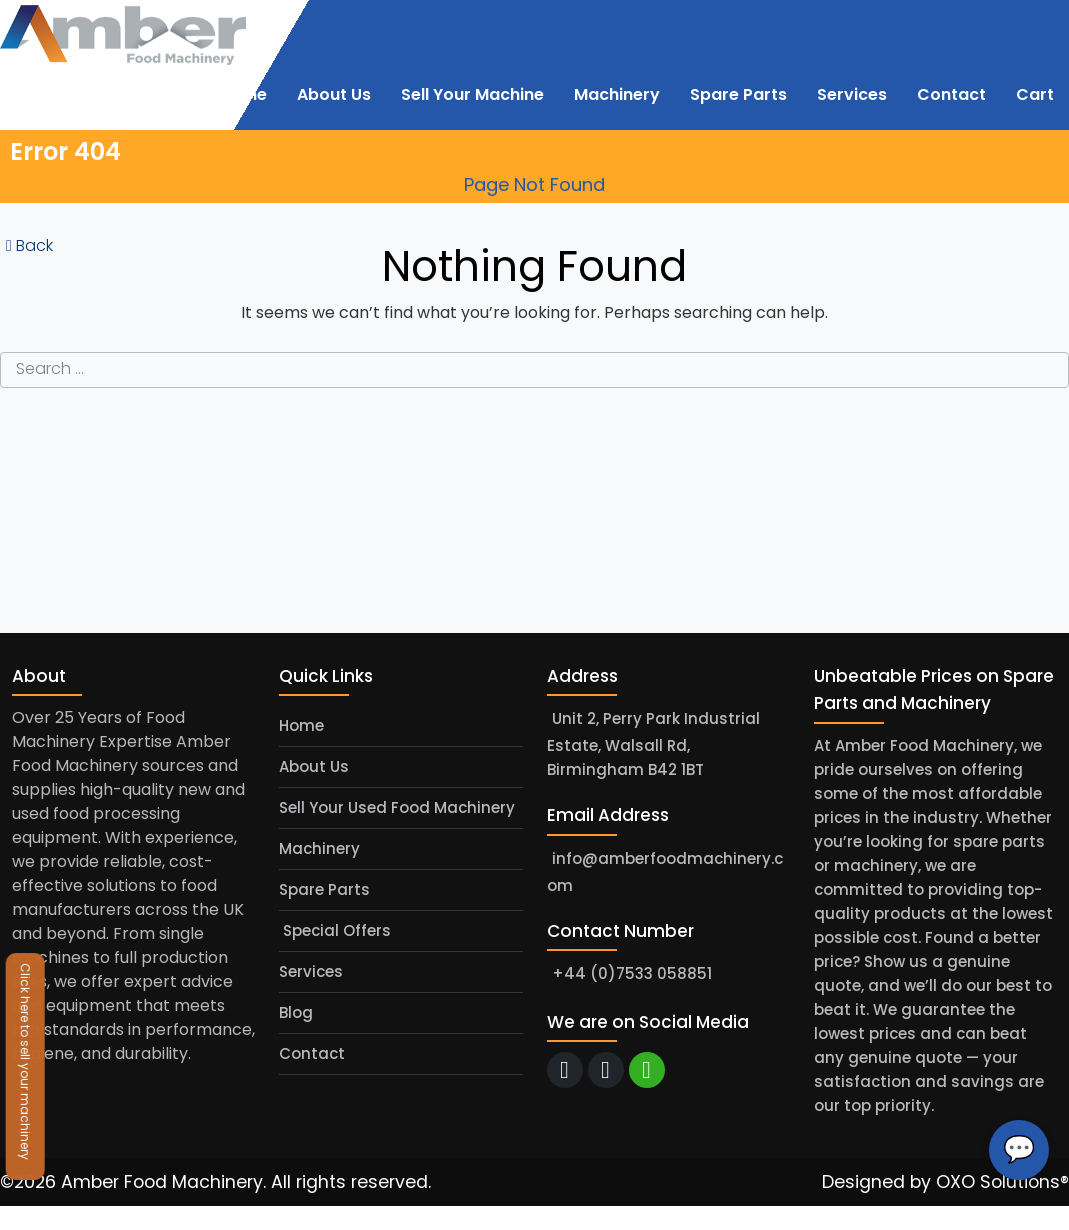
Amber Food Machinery (162, 1182)
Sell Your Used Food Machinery (397, 807)
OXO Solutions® (1002, 1182)
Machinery (319, 848)
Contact (312, 1053)
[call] (606, 1070)
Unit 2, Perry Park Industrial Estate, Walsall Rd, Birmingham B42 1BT (653, 745)
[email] (565, 1070)
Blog (296, 1012)
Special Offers (335, 930)
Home (301, 725)
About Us (314, 766)
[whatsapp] (647, 1070)
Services (311, 971)
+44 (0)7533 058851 (632, 973)
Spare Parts (324, 889)
